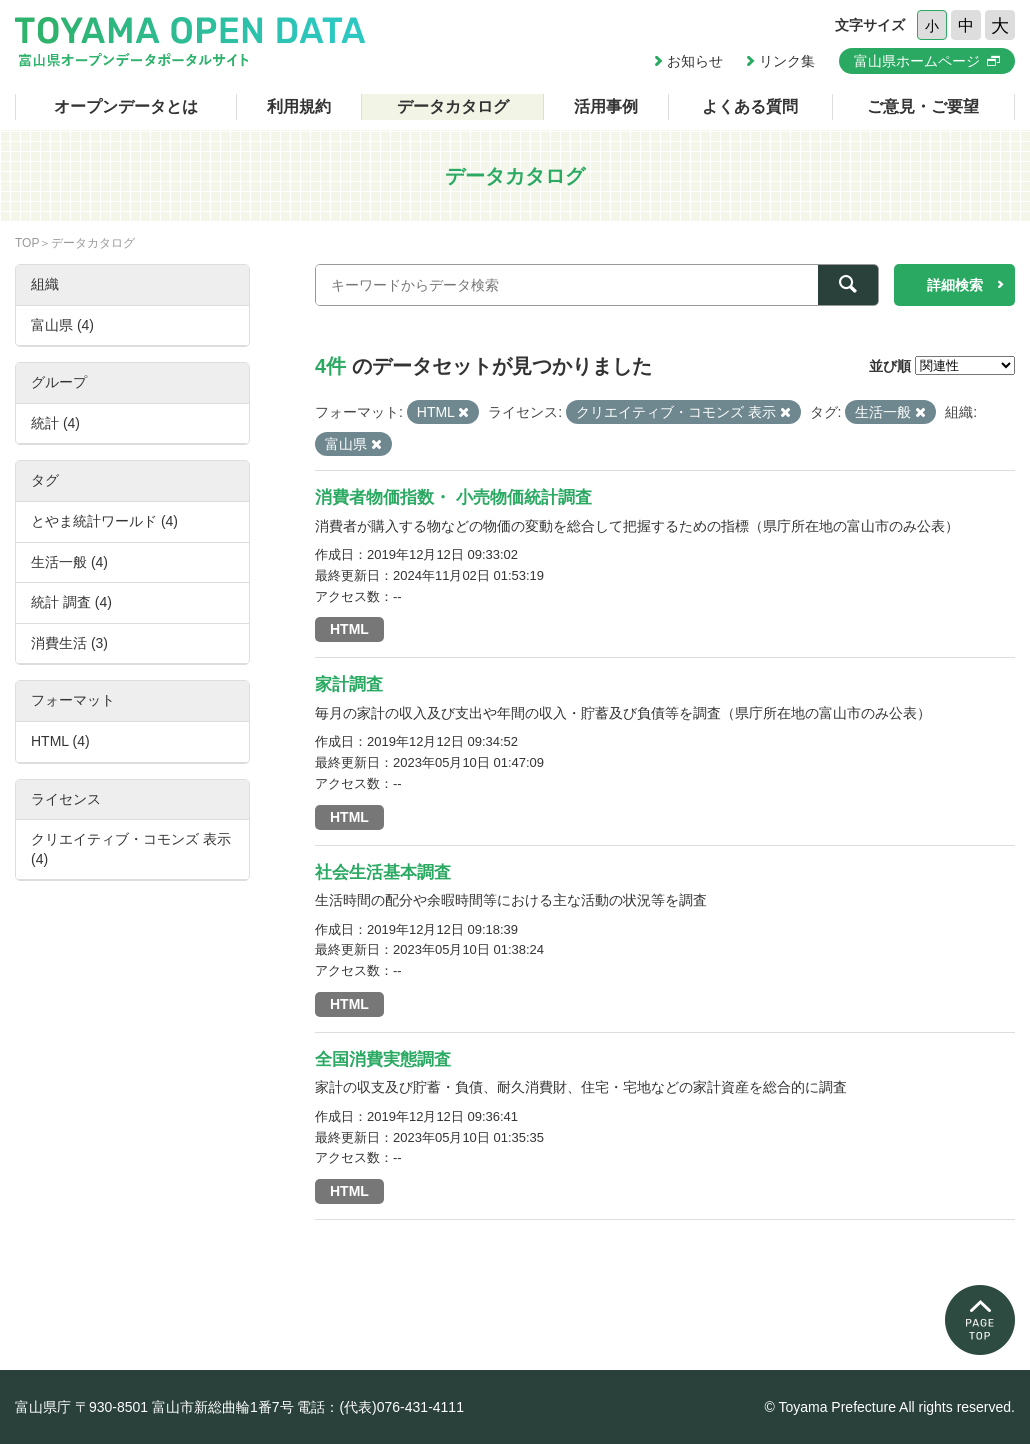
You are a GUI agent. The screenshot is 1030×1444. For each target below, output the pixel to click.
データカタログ (453, 106)
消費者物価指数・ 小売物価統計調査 (453, 497)
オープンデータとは (126, 106)
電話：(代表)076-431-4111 (380, 1407)
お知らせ (695, 61)
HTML (349, 629)
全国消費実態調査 (383, 1059)
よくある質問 (750, 106)
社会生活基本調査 (383, 872)
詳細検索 (955, 285)
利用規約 (299, 106)
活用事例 (606, 106)
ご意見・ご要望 (923, 106)
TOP (27, 243)
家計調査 (349, 684)
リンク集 (787, 61)
